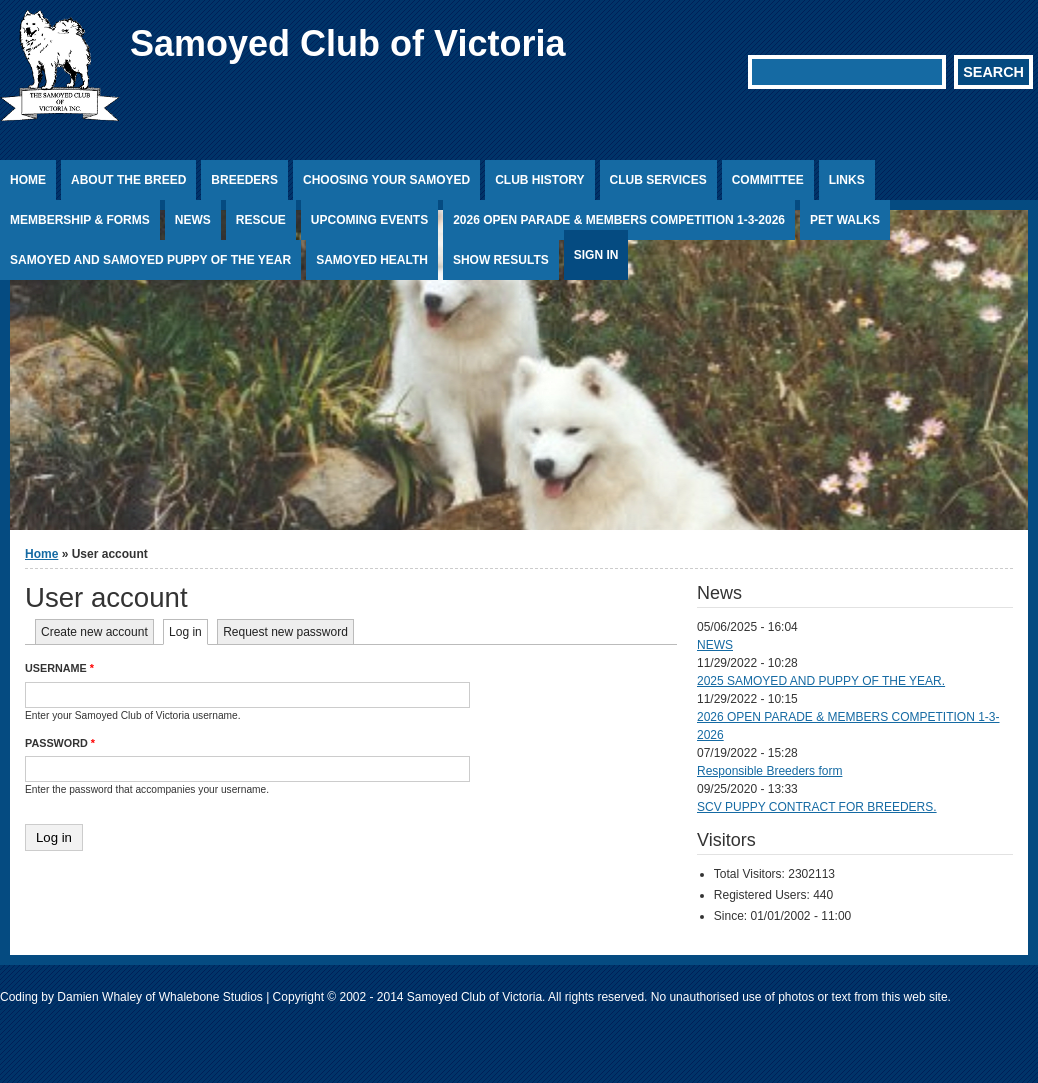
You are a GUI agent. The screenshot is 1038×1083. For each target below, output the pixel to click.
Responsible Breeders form (769, 771)
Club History (539, 180)
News (193, 220)
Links (847, 180)
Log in (188, 632)
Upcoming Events (369, 220)
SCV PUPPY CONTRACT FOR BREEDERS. (817, 807)
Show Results (501, 260)
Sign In (596, 255)
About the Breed (128, 180)
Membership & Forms (80, 220)
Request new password (285, 632)
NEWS (715, 645)
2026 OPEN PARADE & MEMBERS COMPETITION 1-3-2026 (619, 220)
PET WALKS (845, 220)
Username (59, 668)
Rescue (261, 220)
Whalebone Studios (211, 997)
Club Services (658, 180)
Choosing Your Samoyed (386, 180)
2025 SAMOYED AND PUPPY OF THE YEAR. (821, 681)
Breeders (244, 180)
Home (28, 180)
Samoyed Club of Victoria (347, 43)
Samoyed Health (372, 260)
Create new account (94, 632)
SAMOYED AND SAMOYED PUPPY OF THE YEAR (150, 260)
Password (60, 743)
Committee (768, 180)
